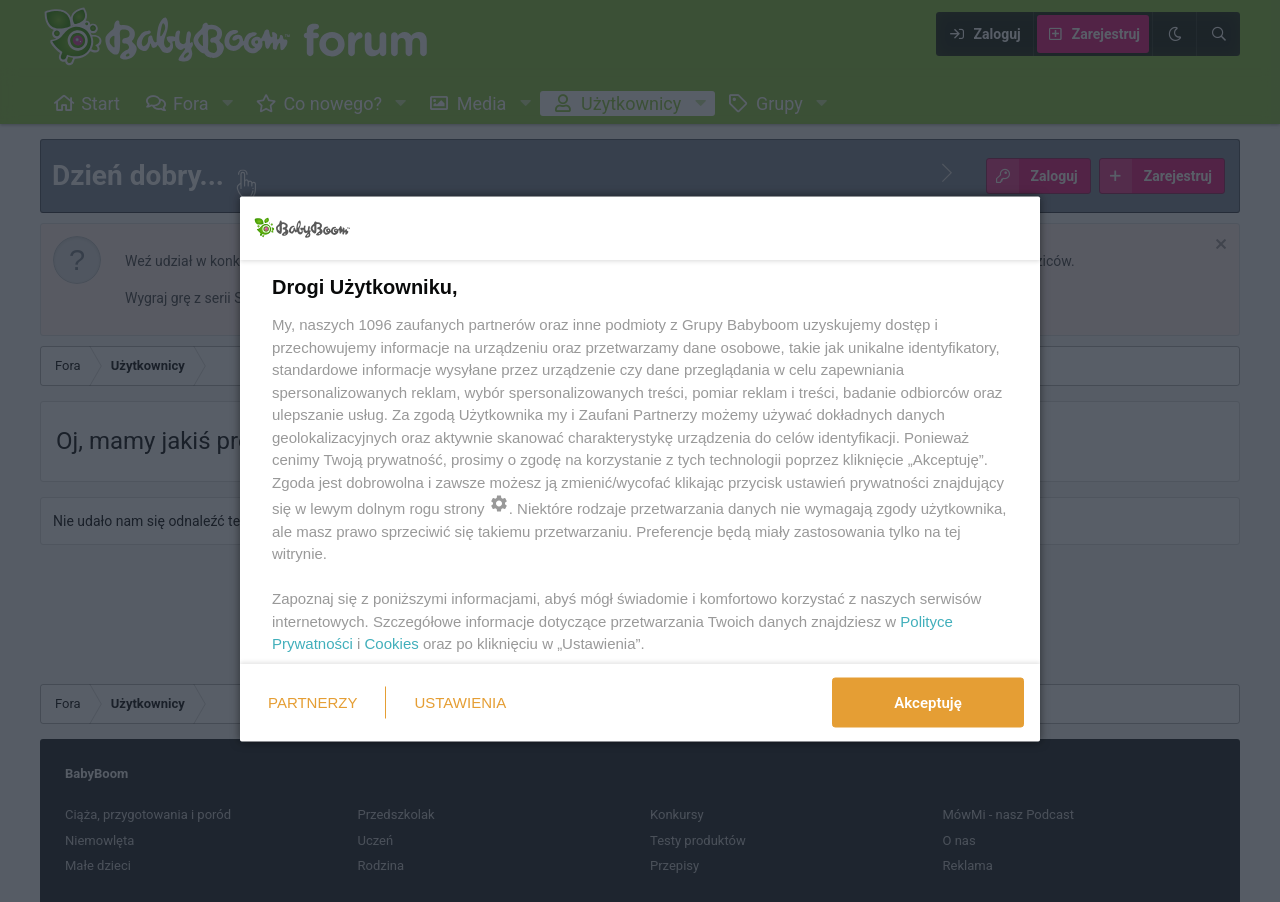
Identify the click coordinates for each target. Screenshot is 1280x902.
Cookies (392, 643)
